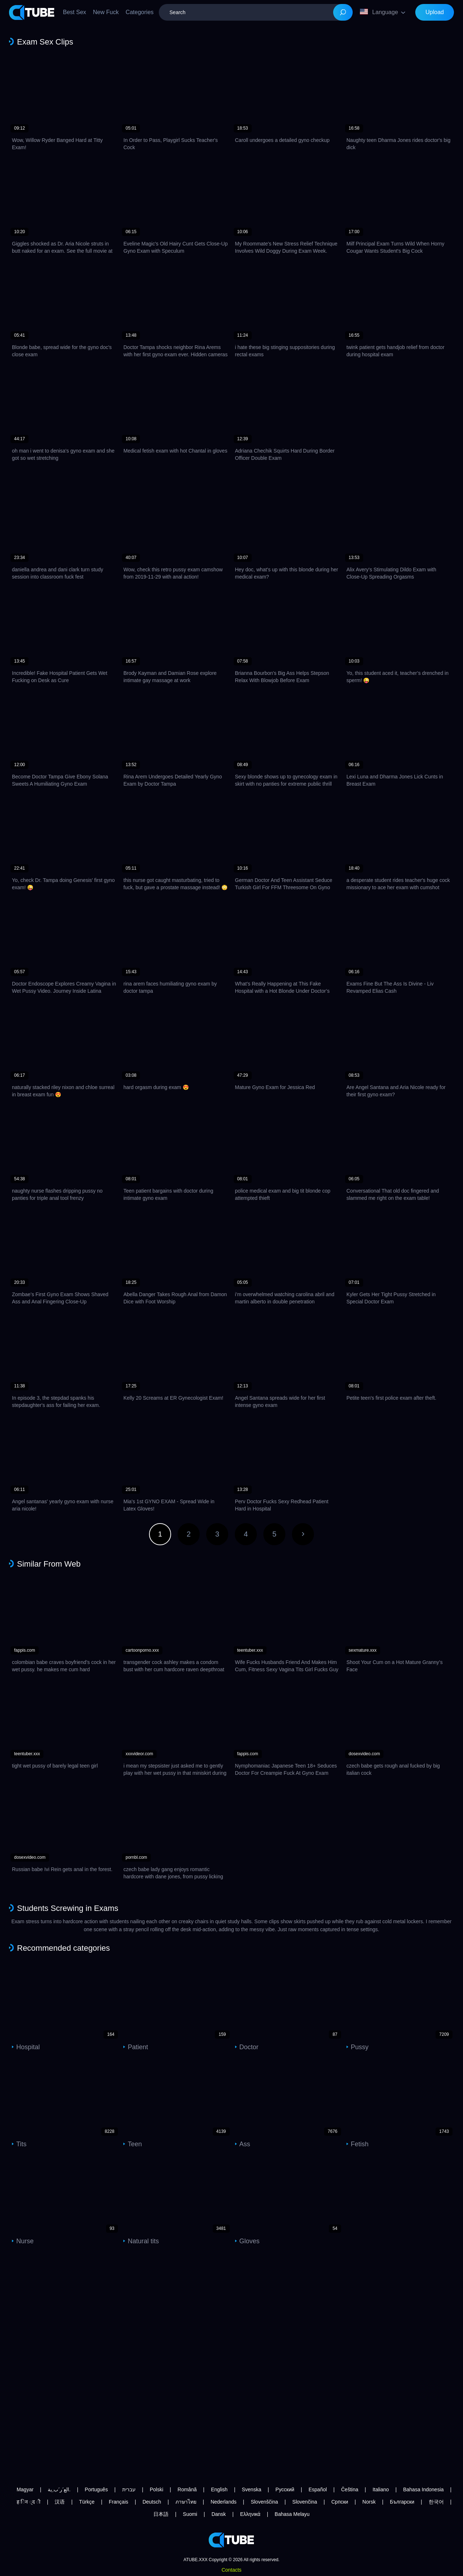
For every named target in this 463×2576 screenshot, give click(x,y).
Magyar (25, 2489)
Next (303, 1534)
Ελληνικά (250, 2514)
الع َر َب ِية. (59, 2489)
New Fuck (106, 12)
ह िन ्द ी (29, 2502)
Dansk (219, 2514)
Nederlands (224, 2502)
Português (96, 2489)
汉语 (60, 2502)
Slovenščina (264, 2502)
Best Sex (74, 12)
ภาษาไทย (185, 2502)
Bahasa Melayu (292, 2514)
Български (402, 2502)
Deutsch (152, 2502)
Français (118, 2502)
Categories (139, 12)
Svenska (251, 2489)
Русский (285, 2489)
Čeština (349, 2489)
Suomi (190, 2514)
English (219, 2489)
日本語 (161, 2514)
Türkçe (87, 2502)
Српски (339, 2502)
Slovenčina (304, 2502)
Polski (156, 2489)
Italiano (381, 2489)
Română (187, 2489)
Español (318, 2489)
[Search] (343, 12)
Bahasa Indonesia (423, 2489)
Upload (434, 12)
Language (379, 12)
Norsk (369, 2502)
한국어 (436, 2502)
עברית (129, 2489)
